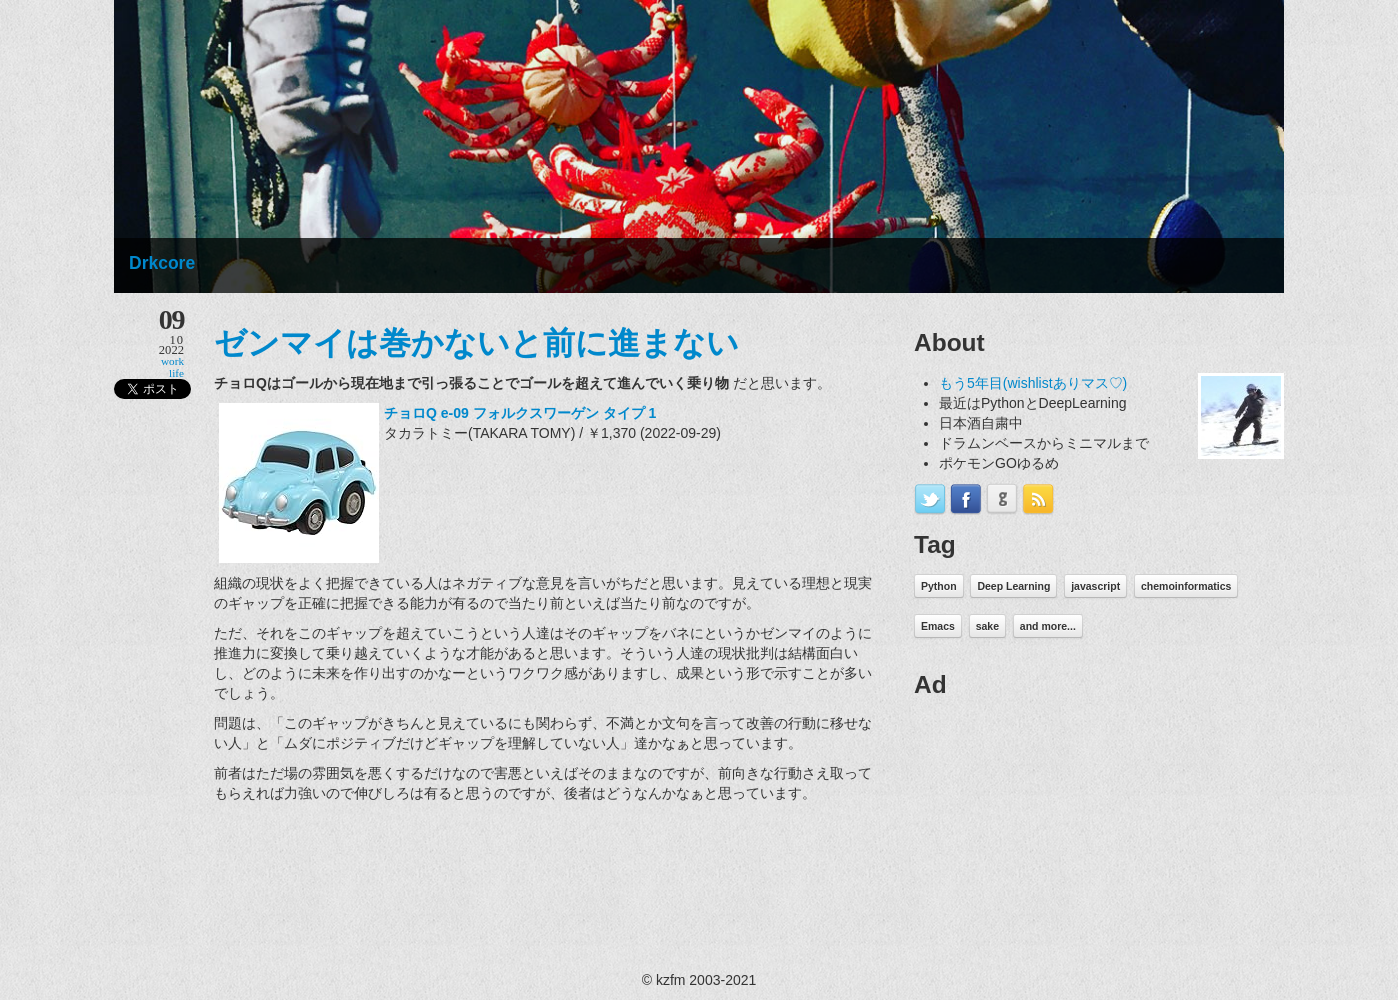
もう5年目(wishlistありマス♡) (1033, 383)
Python (939, 586)
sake (987, 626)
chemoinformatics (1186, 586)
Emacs (938, 626)
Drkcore (162, 263)
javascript (1095, 586)
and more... (1048, 626)
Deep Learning (1013, 586)
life (176, 373)
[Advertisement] (1064, 840)
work (172, 361)
